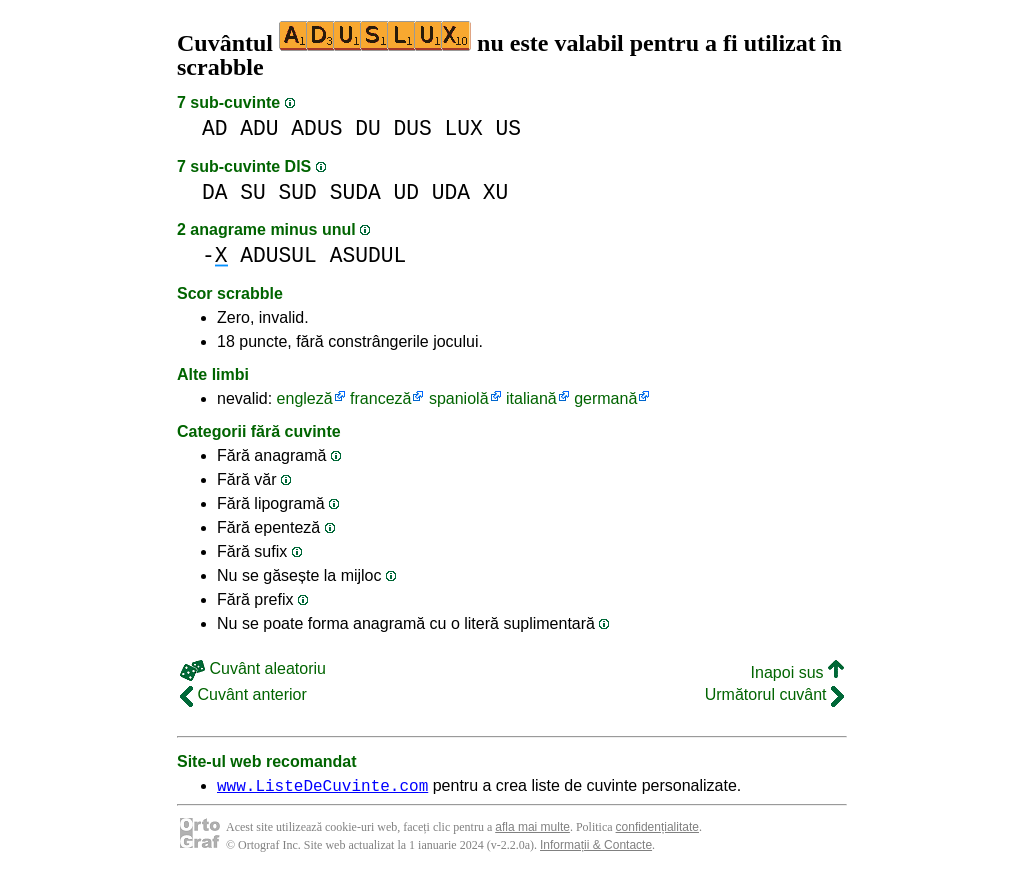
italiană (531, 398)
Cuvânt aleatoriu (253, 668)
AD (215, 128)
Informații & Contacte (596, 848)
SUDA (355, 192)
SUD (298, 192)
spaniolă (459, 398)
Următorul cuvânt (774, 694)
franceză (380, 398)
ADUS (316, 128)
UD (406, 192)
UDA (451, 192)
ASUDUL (368, 255)
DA (215, 192)
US (509, 128)
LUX (464, 128)
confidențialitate (657, 830)
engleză (305, 398)
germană (605, 398)
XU (496, 192)
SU (253, 192)
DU (368, 128)
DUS (412, 128)
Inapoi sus (797, 672)
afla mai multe (532, 830)
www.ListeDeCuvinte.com (322, 788)
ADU (259, 128)
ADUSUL (278, 255)
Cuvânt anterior (243, 694)
